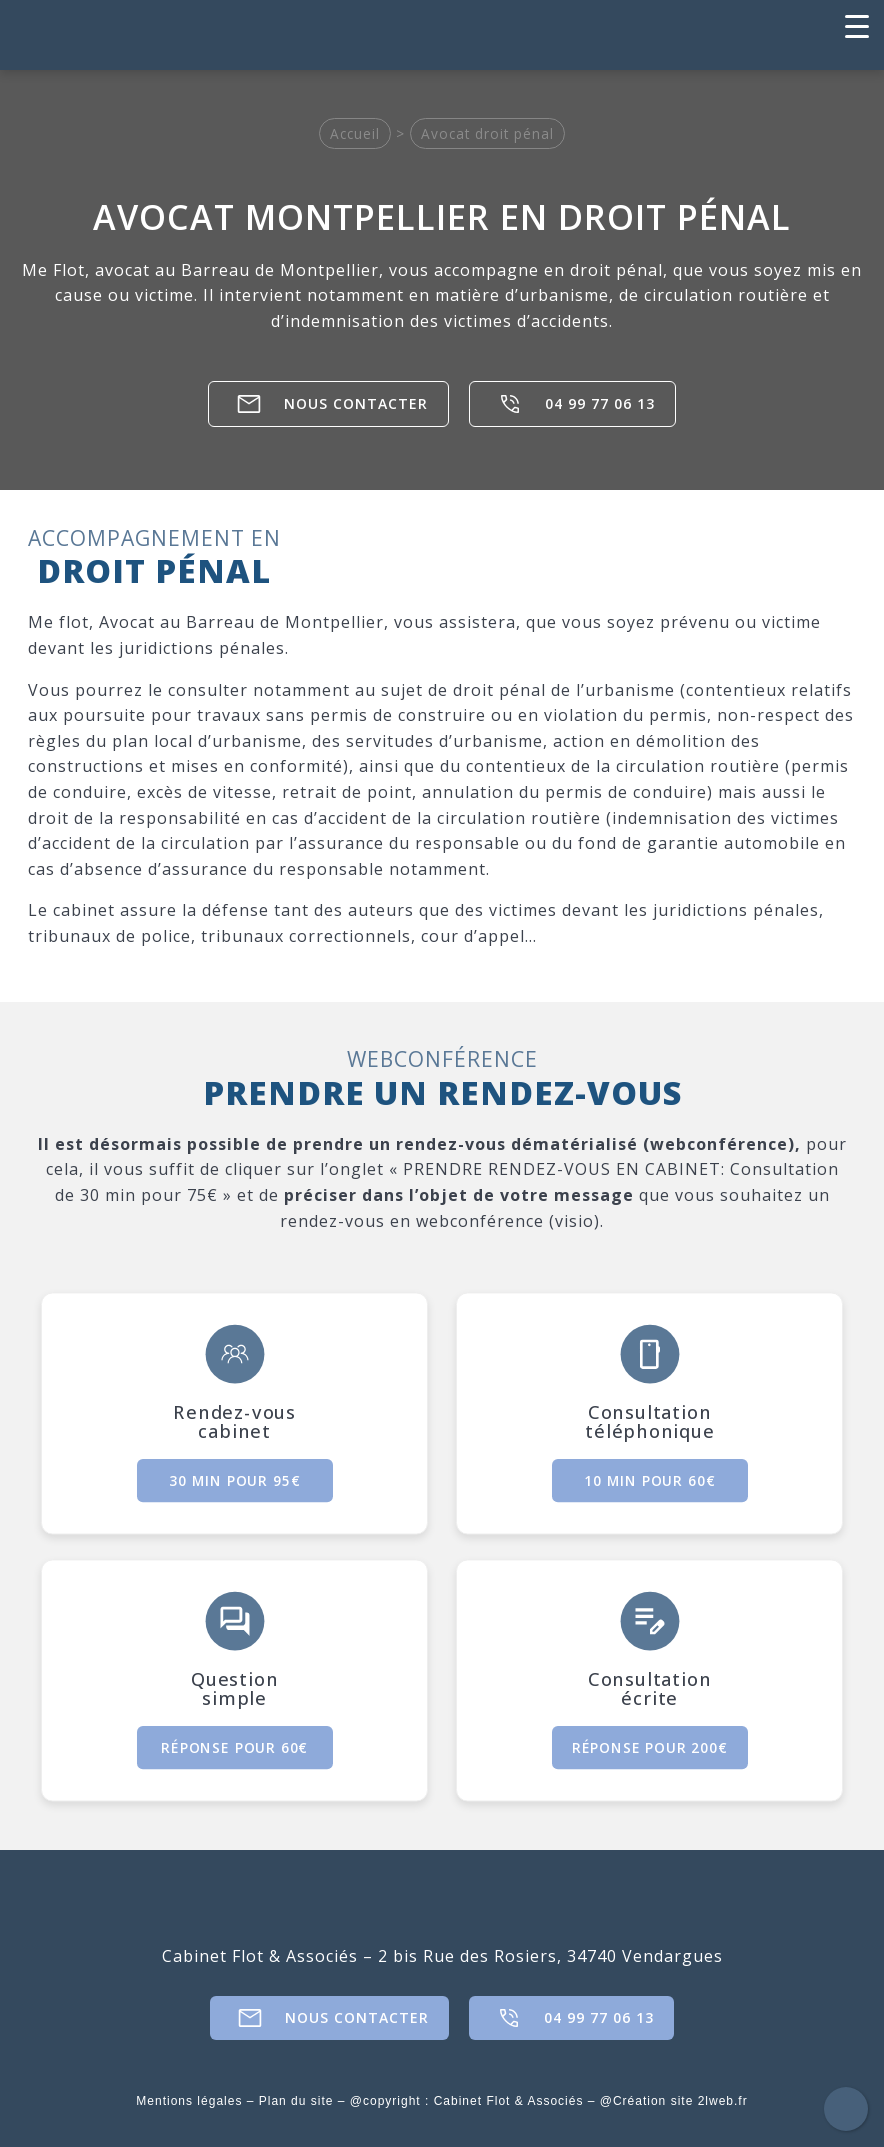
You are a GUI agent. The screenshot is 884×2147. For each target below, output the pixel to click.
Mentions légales (189, 2101)
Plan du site (296, 2101)
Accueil (355, 133)
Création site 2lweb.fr (680, 2101)
